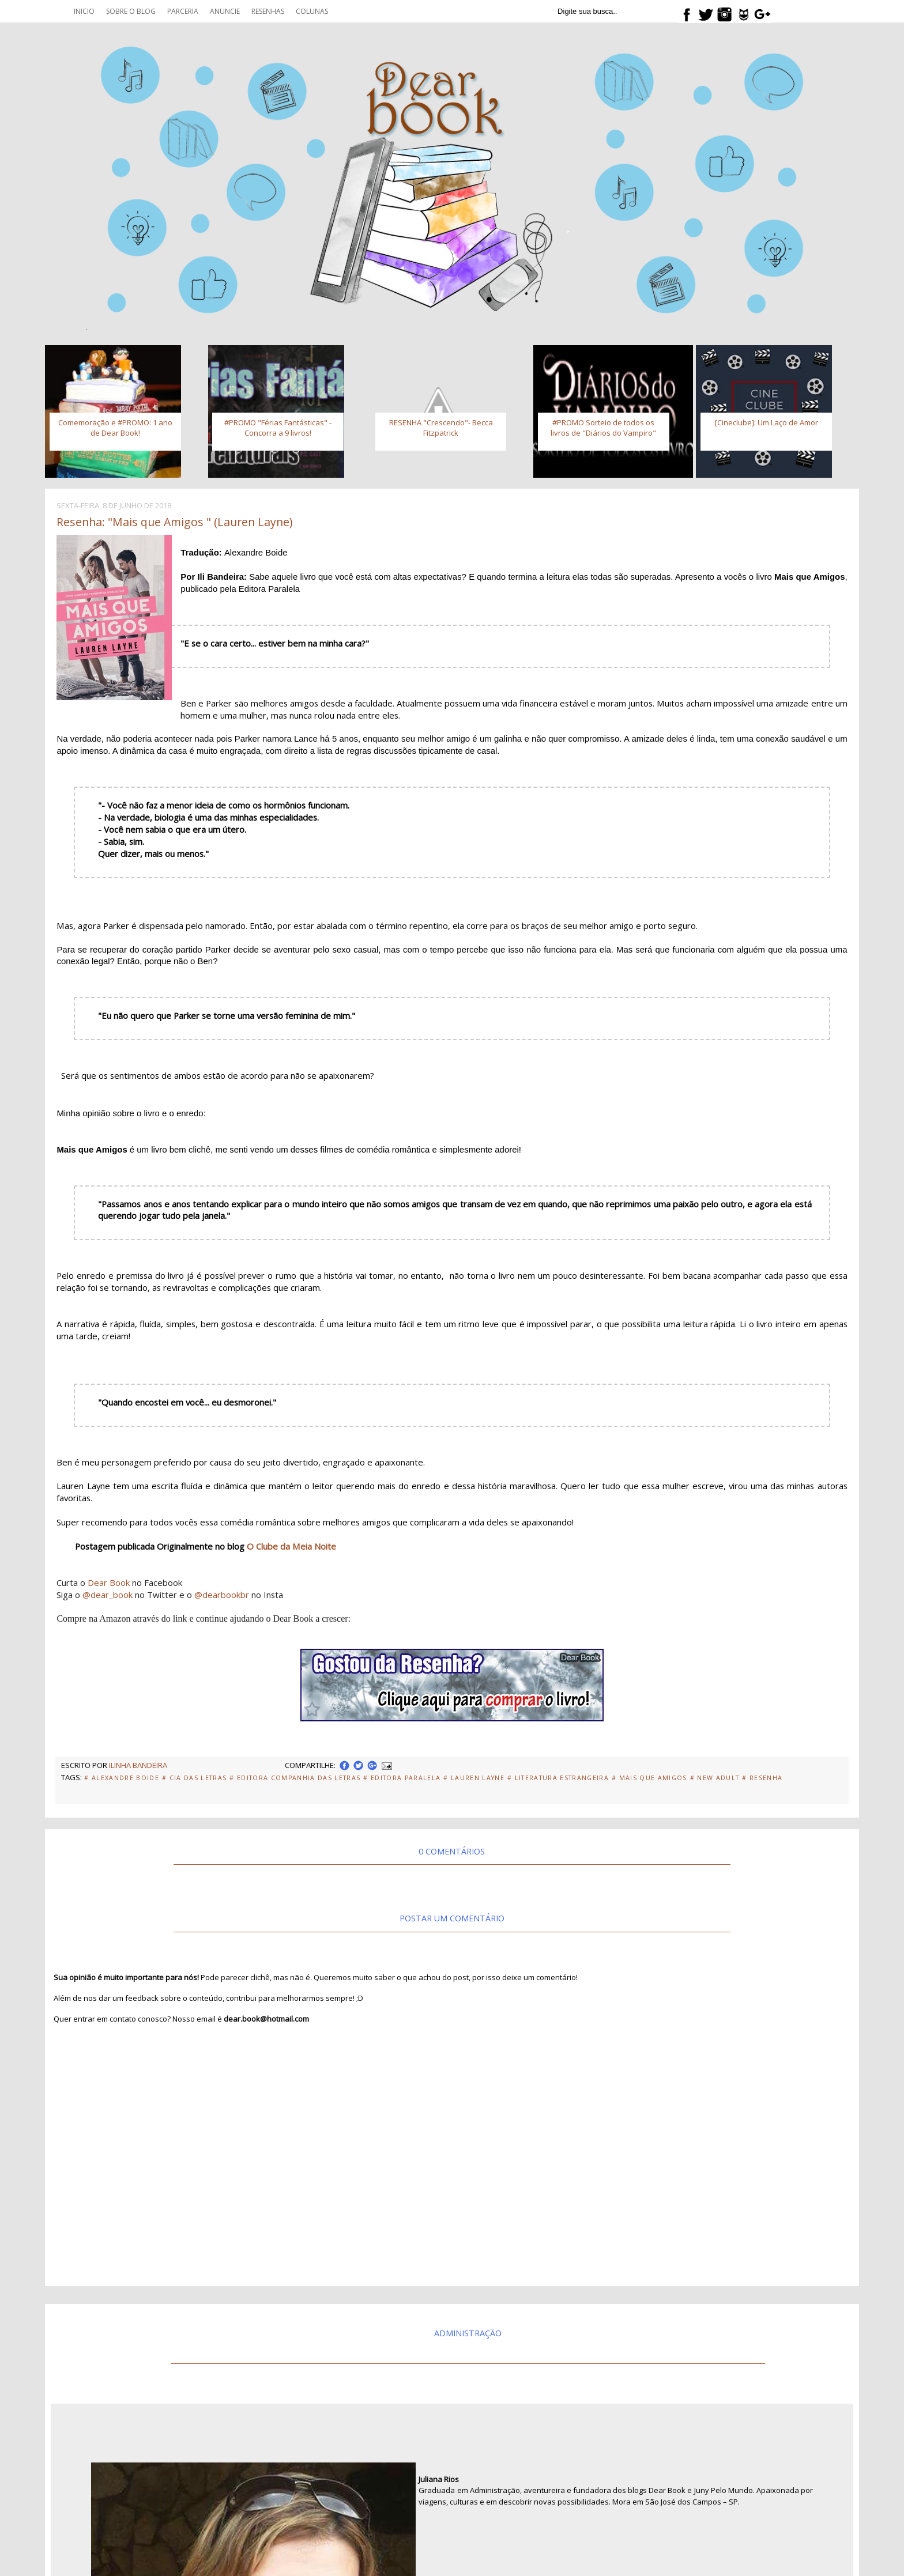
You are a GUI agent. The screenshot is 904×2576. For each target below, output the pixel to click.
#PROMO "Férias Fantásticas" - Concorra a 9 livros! (278, 427)
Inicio (84, 11)
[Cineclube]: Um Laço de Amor (766, 422)
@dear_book (107, 1594)
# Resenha (762, 1778)
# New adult (715, 1778)
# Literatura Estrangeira (558, 1778)
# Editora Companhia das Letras (294, 1778)
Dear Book (109, 1582)
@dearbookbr (221, 1594)
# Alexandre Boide (121, 1778)
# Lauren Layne (473, 1778)
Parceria (182, 11)
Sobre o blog (131, 11)
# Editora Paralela (401, 1778)
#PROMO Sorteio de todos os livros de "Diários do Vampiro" (603, 427)
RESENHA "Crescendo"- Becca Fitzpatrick (441, 427)
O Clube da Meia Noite (291, 1546)
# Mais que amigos (649, 1778)
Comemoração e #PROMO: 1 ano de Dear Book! (115, 427)
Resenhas (267, 11)
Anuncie (225, 11)
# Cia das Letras (194, 1778)
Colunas (312, 11)
